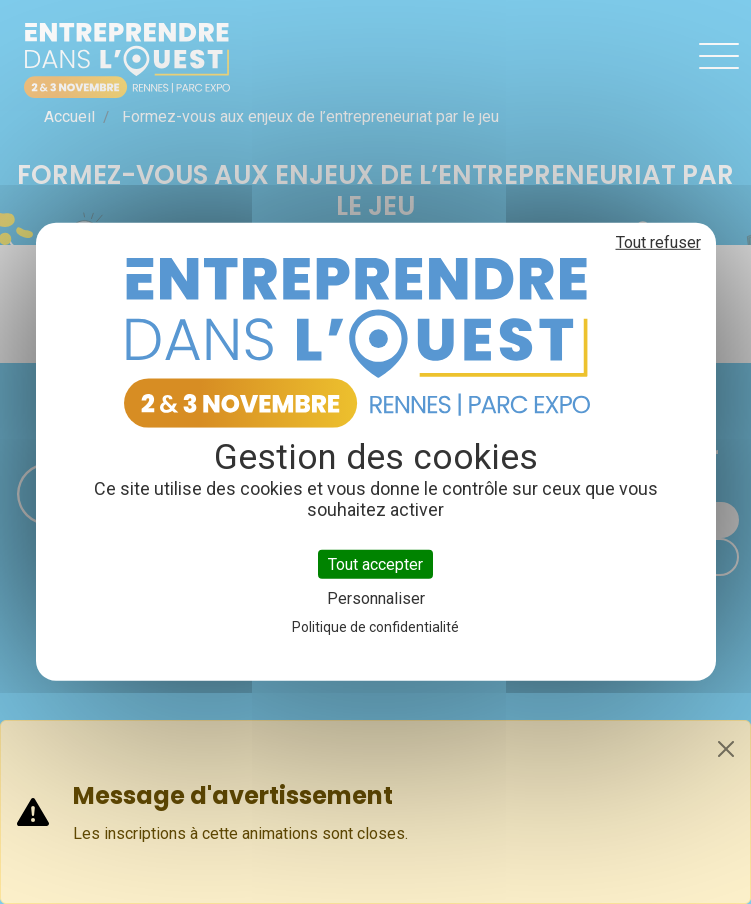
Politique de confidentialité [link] (375, 627)
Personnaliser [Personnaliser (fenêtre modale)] (376, 598)
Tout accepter (375, 564)
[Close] (726, 749)
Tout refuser (658, 242)
